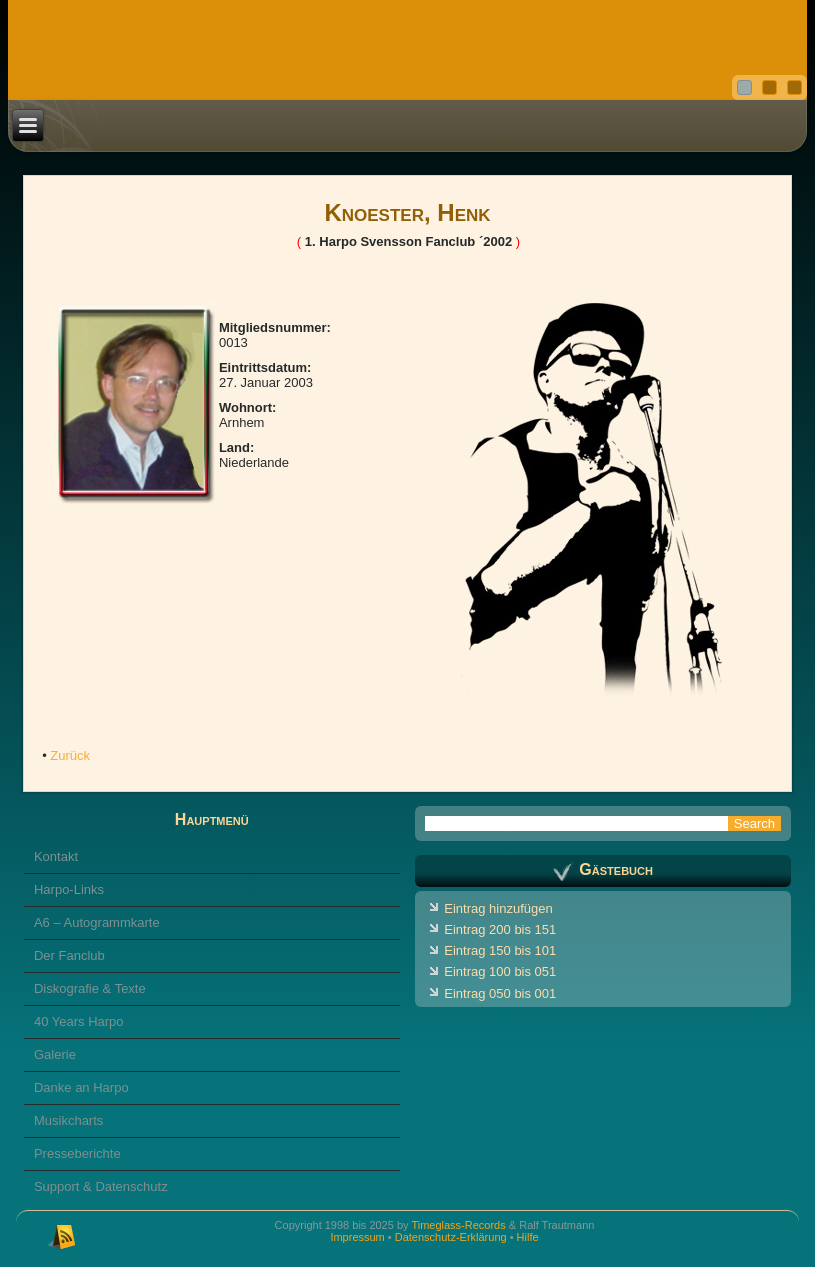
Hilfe (528, 1237)
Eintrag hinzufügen (498, 908)
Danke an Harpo (81, 1087)
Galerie (55, 1054)
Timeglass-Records (458, 1225)
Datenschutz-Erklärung (451, 1237)
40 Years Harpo (79, 1021)
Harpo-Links (69, 889)
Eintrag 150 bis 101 (500, 950)
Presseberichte (77, 1153)
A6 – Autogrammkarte (97, 922)
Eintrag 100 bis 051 (500, 971)
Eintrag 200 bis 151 (500, 929)
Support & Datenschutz (101, 1186)
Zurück (70, 755)
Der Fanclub (69, 955)
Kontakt (56, 856)
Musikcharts (68, 1120)
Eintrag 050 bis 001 (500, 993)
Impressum (357, 1237)
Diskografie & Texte (90, 988)
